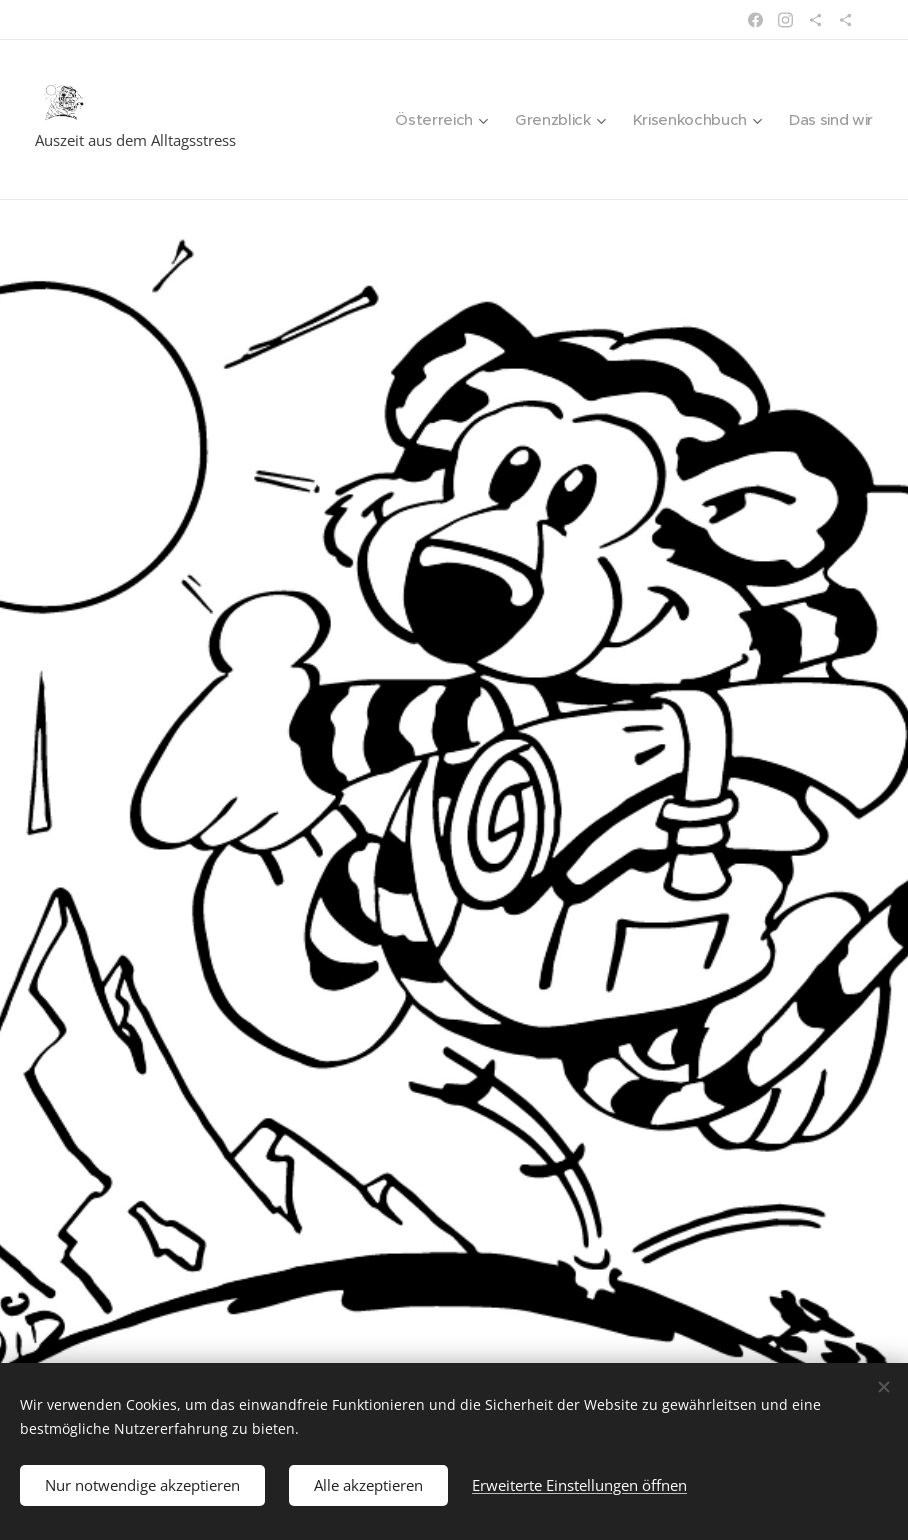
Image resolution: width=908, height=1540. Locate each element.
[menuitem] (431, 120)
